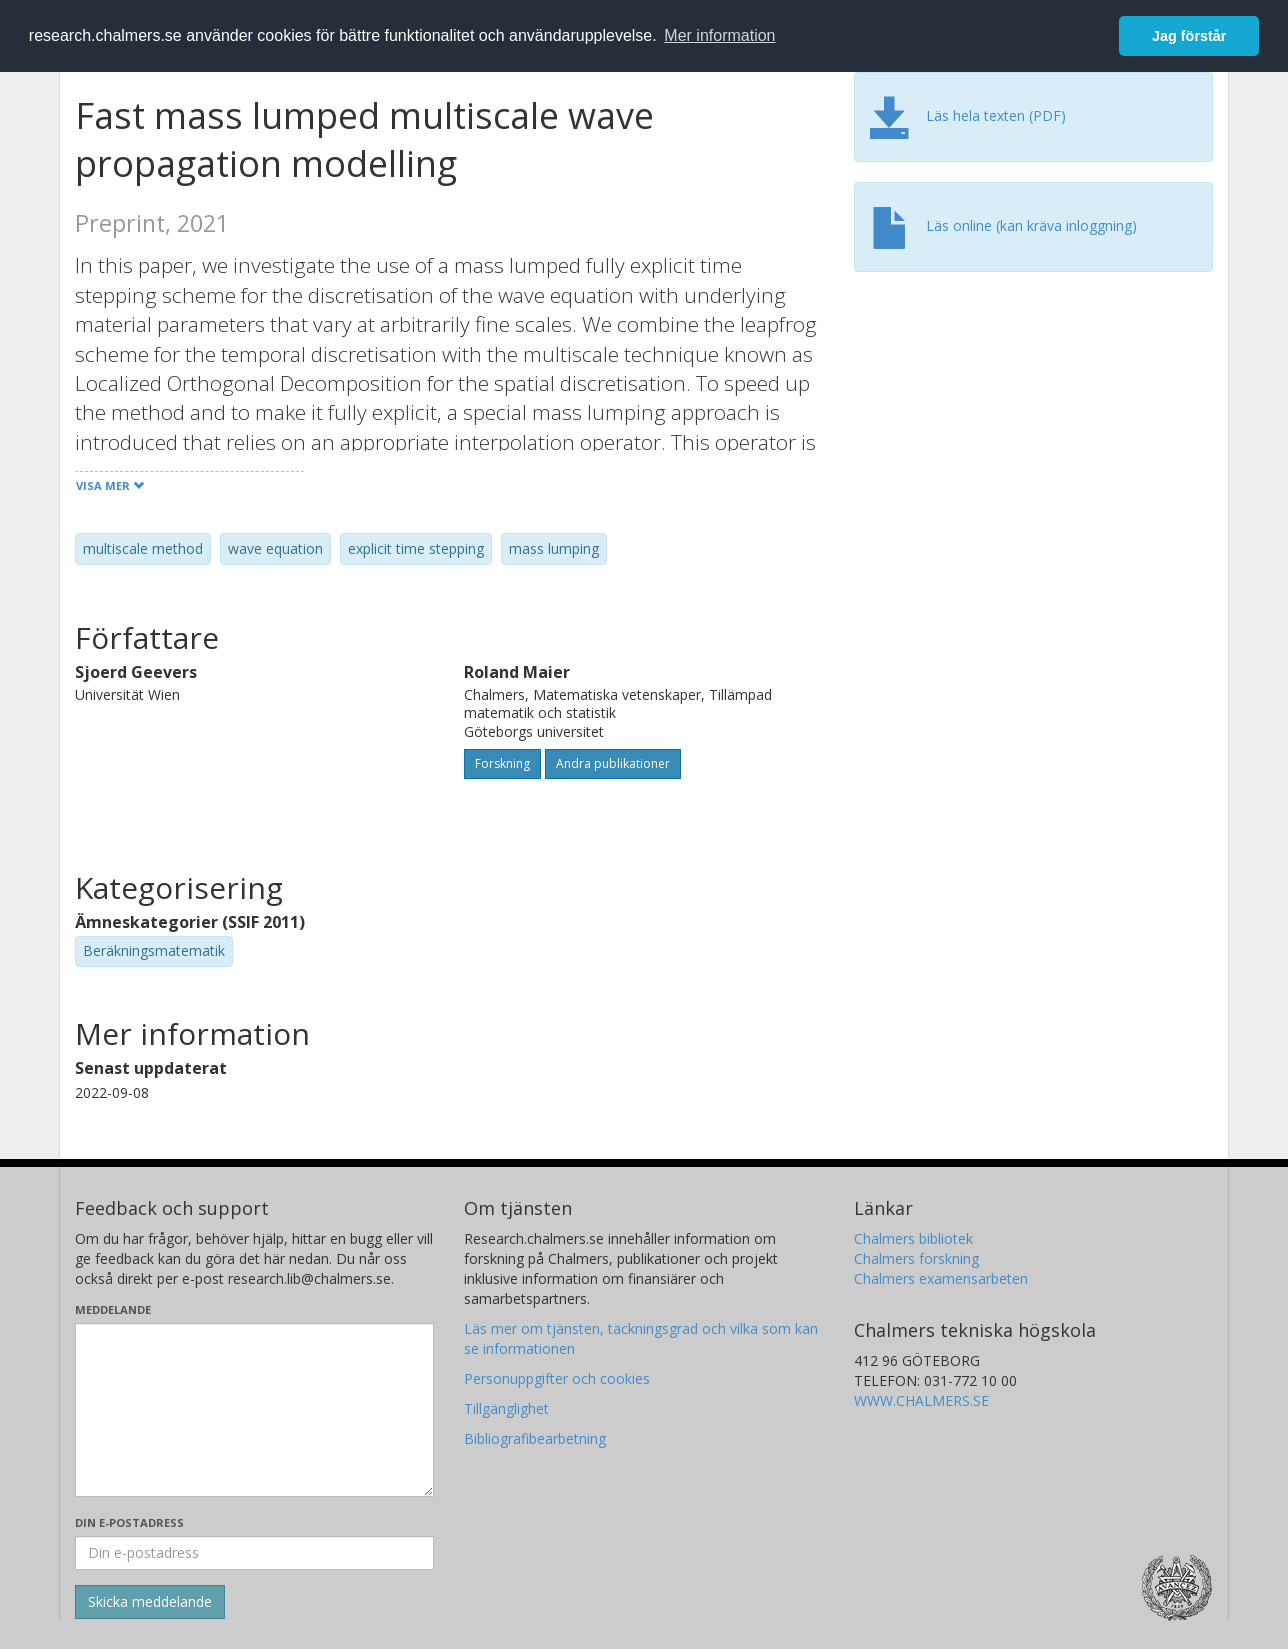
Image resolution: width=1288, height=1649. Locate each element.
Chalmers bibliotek (913, 1238)
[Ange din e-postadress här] (254, 1553)
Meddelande (113, 1309)
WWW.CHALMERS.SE (921, 1400)
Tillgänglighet (506, 1408)
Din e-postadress (129, 1522)
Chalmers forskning (916, 1258)
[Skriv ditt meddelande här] (254, 1410)
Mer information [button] (719, 35)
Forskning (502, 763)
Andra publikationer (613, 763)
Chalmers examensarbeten (941, 1278)
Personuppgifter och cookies (557, 1378)
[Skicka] (150, 1602)
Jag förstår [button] (1189, 36)
